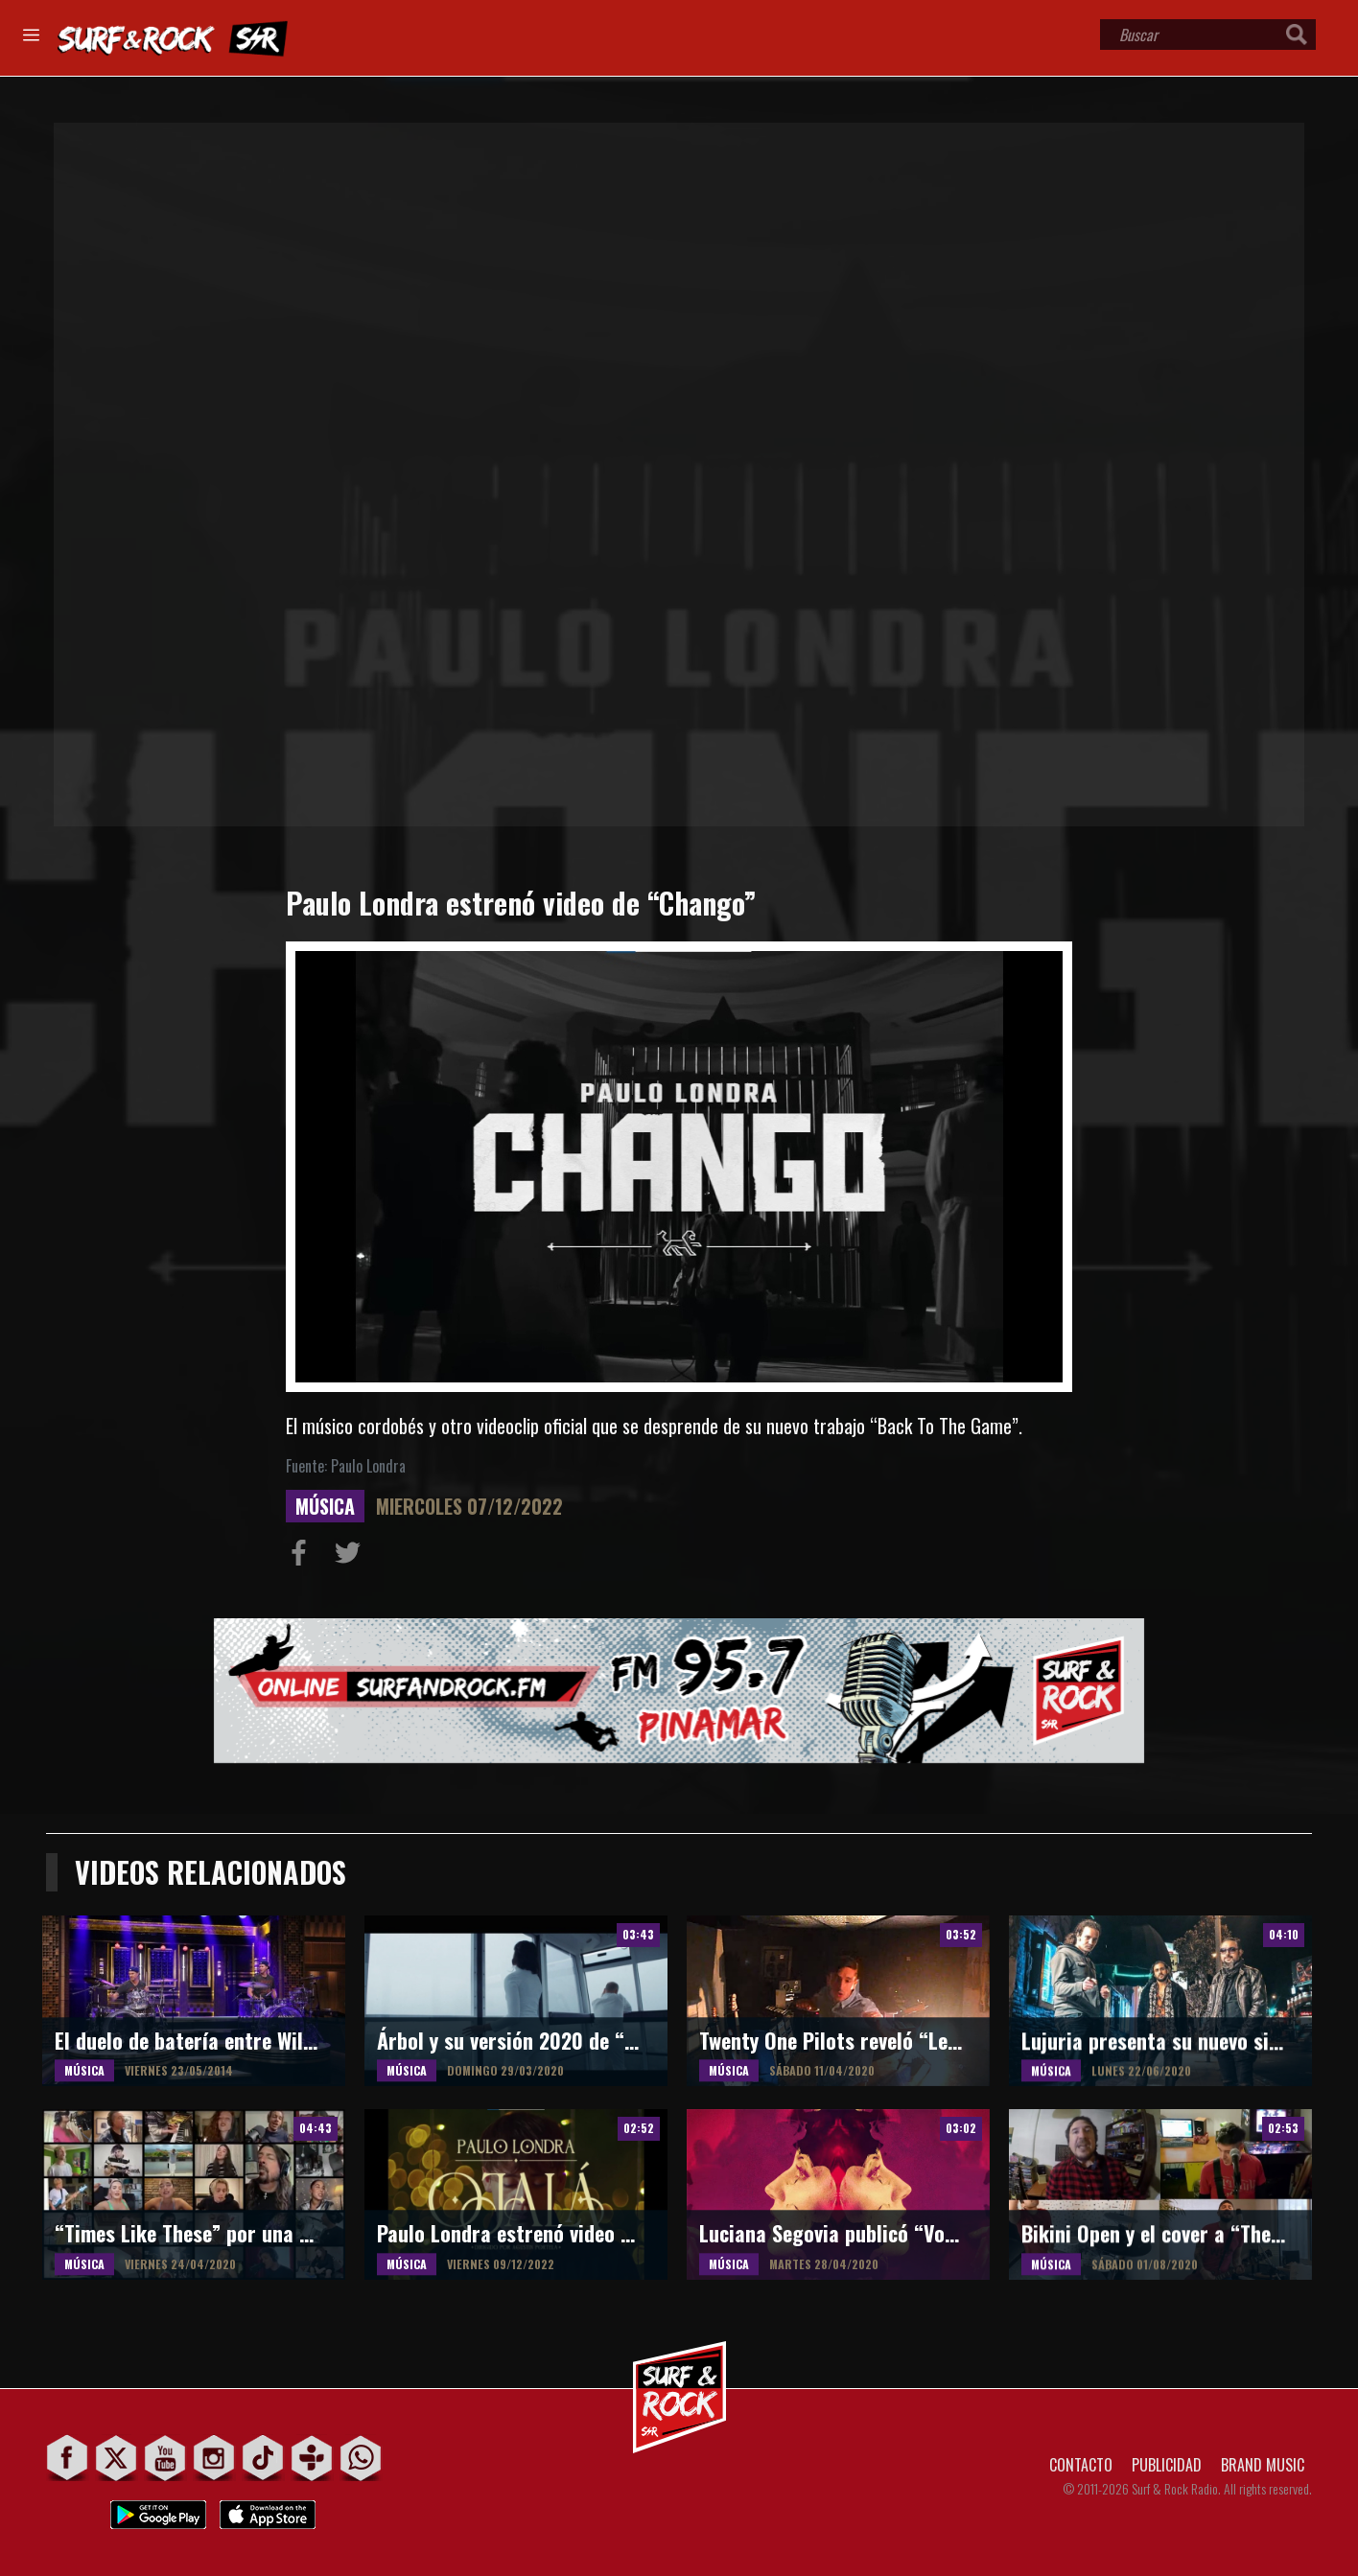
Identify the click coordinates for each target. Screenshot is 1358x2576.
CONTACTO (1080, 2464)
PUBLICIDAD (1167, 2464)
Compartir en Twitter (352, 1557)
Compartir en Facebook (303, 1557)
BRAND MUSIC (1262, 2464)
